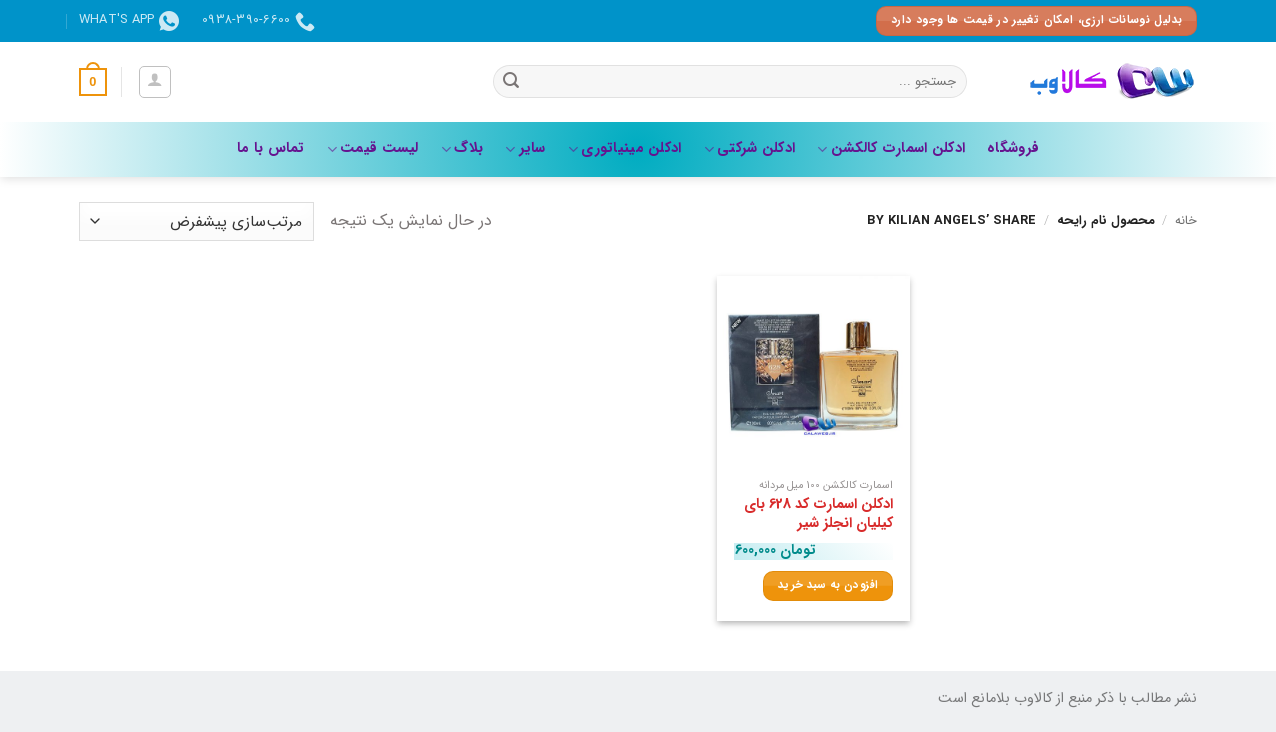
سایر (525, 148)
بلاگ (462, 148)
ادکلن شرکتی (750, 148)
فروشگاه (1013, 148)
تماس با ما (271, 148)
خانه (1186, 221)
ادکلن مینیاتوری (625, 148)
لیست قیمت (373, 148)
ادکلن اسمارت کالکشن (891, 148)
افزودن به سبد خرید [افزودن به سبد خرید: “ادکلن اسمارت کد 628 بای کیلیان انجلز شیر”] (828, 585)
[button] (155, 82)
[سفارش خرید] (196, 221)
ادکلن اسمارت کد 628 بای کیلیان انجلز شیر (818, 514)
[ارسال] (511, 82)
